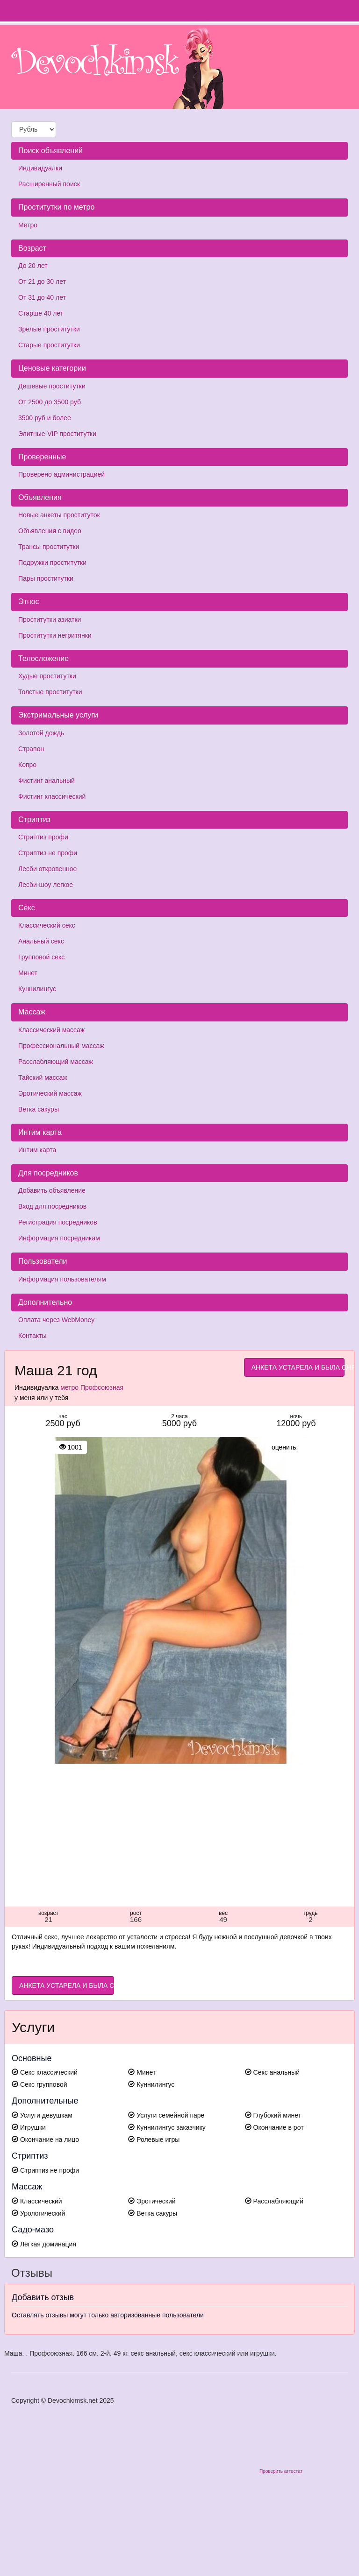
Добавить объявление (52, 1190)
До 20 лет (33, 265)
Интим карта (37, 1150)
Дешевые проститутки (52, 386)
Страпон (31, 749)
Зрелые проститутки (49, 329)
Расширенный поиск (49, 184)
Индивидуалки (40, 168)
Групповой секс (41, 957)
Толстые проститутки (50, 692)
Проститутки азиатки (49, 619)
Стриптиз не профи (47, 853)
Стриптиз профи (43, 837)
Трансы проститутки (48, 546)
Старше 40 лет (40, 313)
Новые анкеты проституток (59, 515)
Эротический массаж (50, 1093)
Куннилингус (37, 988)
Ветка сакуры (38, 1109)
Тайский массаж (42, 1077)
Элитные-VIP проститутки (57, 433)
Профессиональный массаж (61, 1045)
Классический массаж (51, 1030)
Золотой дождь (41, 733)
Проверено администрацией (61, 474)
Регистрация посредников (57, 1222)
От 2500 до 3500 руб (49, 402)
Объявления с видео (49, 531)
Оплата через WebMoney (56, 1319)
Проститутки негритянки (55, 635)
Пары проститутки (45, 578)
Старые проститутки (49, 345)
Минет (27, 973)
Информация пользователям (62, 1279)
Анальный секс (41, 941)
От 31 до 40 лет (42, 297)
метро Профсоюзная (91, 1387)
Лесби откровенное (47, 869)
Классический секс (46, 925)
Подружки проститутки (52, 562)
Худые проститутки (47, 676)
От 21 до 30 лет (42, 281)
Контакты (32, 1335)
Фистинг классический (52, 796)
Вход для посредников (52, 1206)
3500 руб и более (44, 418)
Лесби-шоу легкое (45, 884)
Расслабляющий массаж (55, 1061)
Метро (27, 225)
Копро (27, 764)
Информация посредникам (59, 1238)
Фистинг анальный (46, 780)
